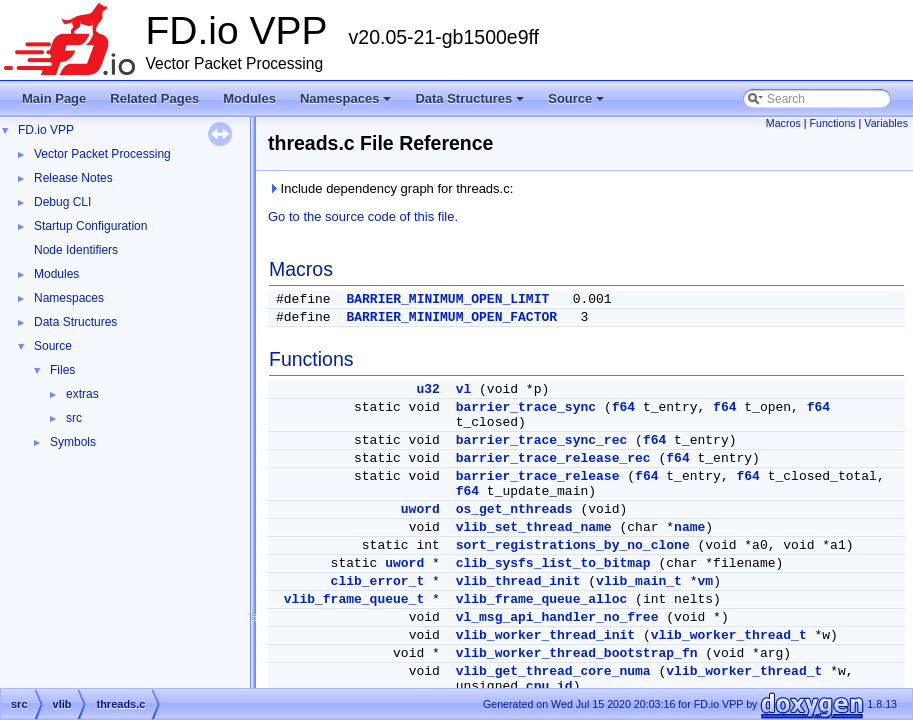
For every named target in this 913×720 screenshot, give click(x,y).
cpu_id (549, 686)
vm (706, 581)
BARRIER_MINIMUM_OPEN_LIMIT (447, 299)
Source (577, 104)
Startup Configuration (90, 226)
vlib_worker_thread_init (545, 635)
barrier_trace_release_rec (553, 458)
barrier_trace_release (538, 476)
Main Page (54, 98)
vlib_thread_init (518, 581)
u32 (427, 389)
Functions (832, 123)
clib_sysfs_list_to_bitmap (553, 563)
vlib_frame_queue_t (354, 599)
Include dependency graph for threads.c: (390, 188)
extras (82, 394)
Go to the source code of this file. (363, 216)
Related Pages (154, 98)
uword (420, 509)
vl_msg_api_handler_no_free (557, 617)
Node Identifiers (76, 250)
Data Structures (471, 104)
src (74, 418)
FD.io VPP (46, 130)
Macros (783, 123)
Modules (249, 98)
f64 (623, 407)
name (689, 527)
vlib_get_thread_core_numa (553, 671)
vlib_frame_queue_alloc (542, 599)
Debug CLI (62, 202)
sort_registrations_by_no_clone (573, 545)
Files (62, 370)
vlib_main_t (639, 581)
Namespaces (347, 104)
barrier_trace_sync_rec (542, 440)
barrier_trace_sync (526, 407)
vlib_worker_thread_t (729, 635)
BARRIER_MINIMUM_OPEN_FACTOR (451, 317)
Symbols (73, 442)
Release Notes (73, 178)
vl (464, 389)
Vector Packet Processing (102, 154)
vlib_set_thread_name (534, 527)
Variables (886, 123)
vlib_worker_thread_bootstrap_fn (577, 653)
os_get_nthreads (514, 509)
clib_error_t (378, 581)
